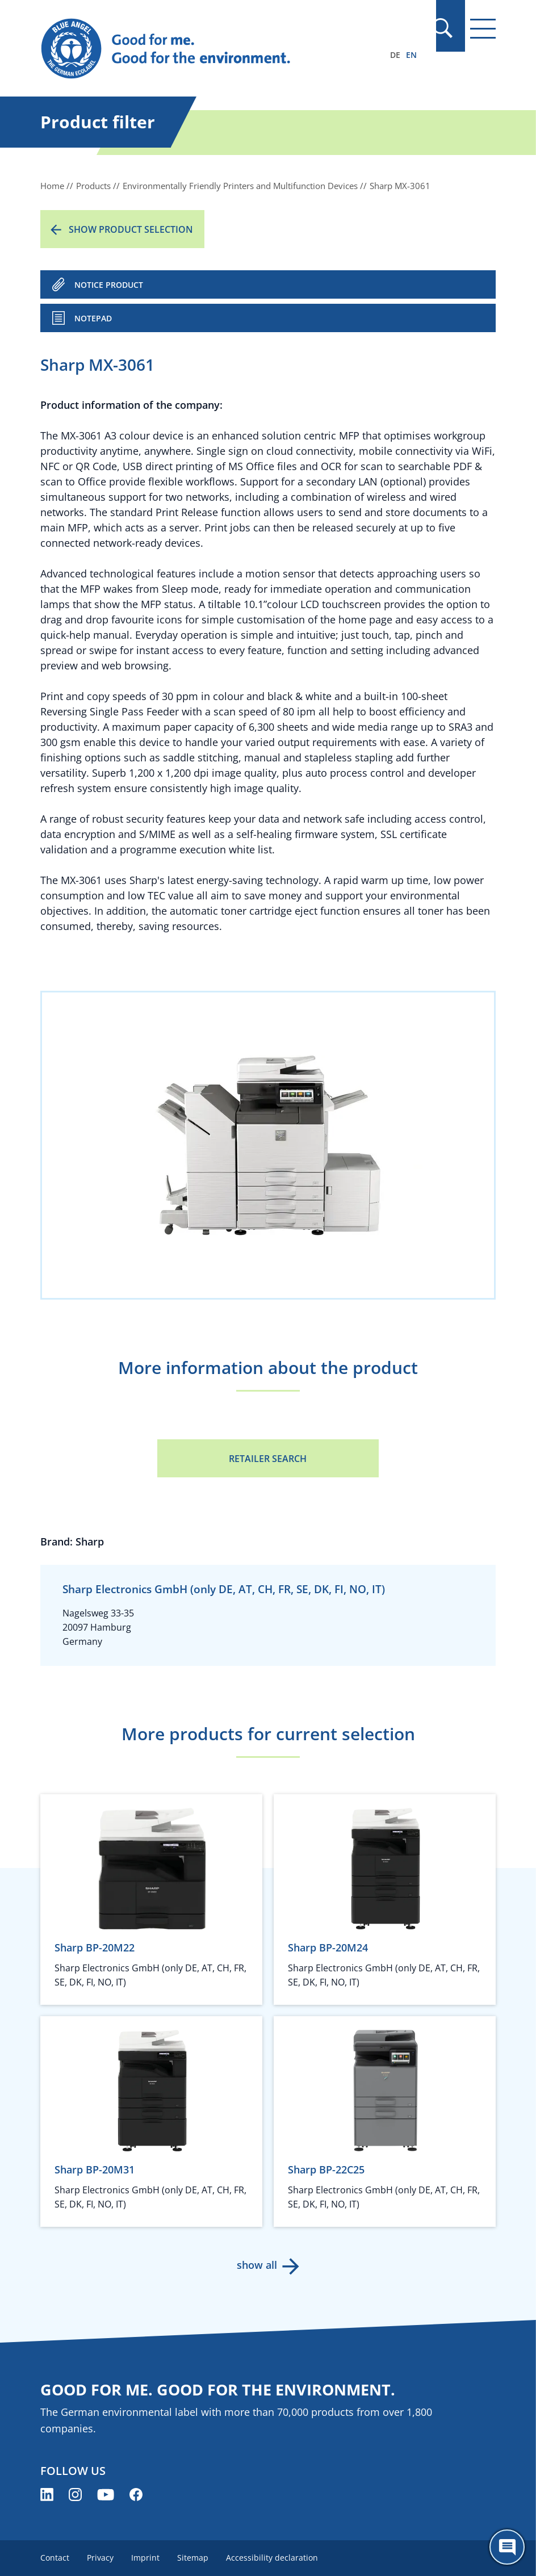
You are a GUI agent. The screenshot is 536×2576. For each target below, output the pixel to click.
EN (411, 54)
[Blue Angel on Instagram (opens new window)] (75, 2494)
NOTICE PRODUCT (108, 284)
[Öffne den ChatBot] (507, 2547)
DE (395, 54)
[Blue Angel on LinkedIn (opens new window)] (46, 2494)
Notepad (93, 318)
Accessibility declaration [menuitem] (274, 2557)
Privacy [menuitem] (100, 2557)
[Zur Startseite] (199, 48)
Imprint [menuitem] (146, 2557)
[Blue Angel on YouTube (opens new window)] (105, 2494)
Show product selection (131, 229)
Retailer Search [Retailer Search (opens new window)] (268, 1458)
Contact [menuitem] (54, 2557)
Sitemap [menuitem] (194, 2557)
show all (257, 2265)
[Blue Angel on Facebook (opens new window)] (136, 2494)
